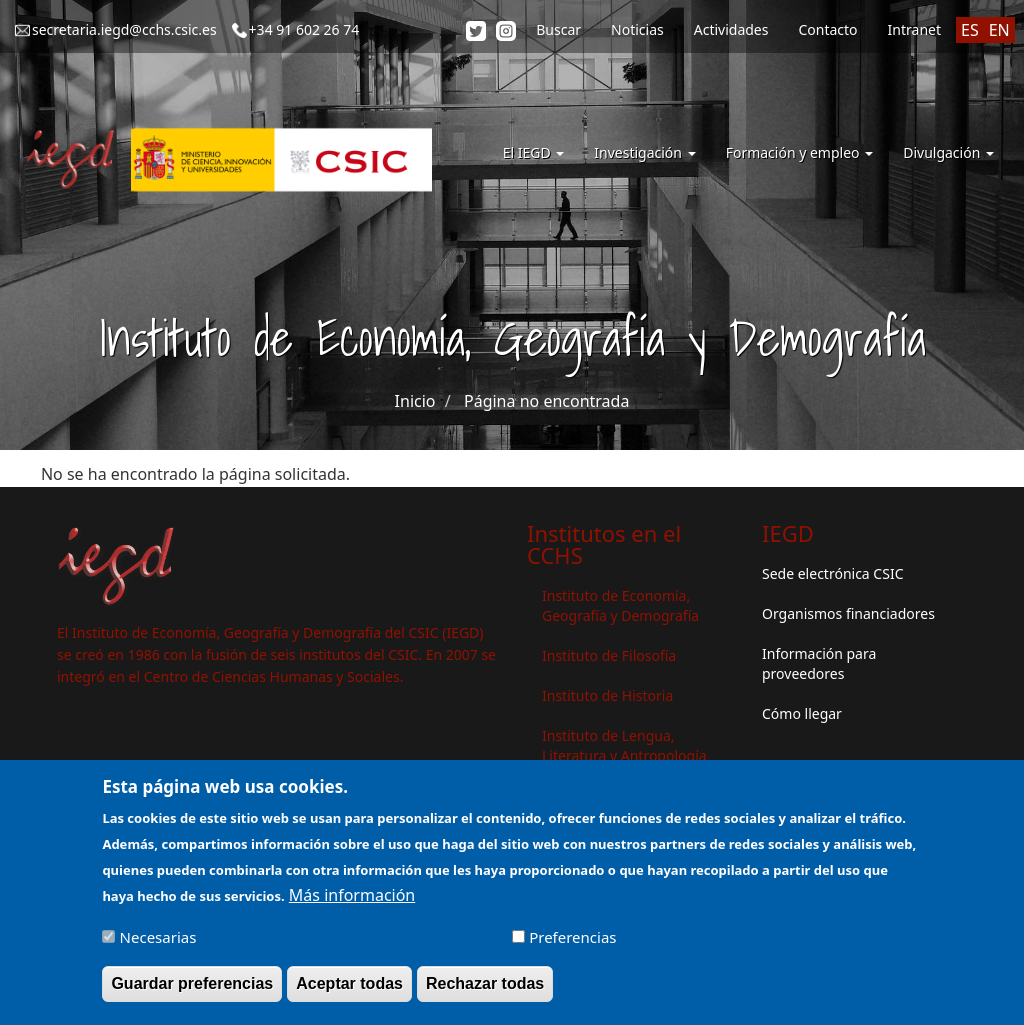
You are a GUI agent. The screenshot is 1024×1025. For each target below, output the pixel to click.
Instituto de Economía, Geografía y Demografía (620, 605)
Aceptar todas (349, 992)
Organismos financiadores (848, 613)
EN (999, 30)
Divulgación (948, 152)
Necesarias (158, 946)
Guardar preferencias (192, 992)
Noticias (637, 29)
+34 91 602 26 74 (304, 29)
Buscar (558, 29)
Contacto (827, 29)
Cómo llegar (802, 713)
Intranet (914, 29)
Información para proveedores (819, 663)
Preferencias (572, 946)
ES (970, 30)
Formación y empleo (800, 152)
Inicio (415, 401)
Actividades (731, 29)
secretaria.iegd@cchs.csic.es (124, 29)
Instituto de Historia (607, 695)
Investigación (644, 152)
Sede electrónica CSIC (832, 573)
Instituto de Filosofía (609, 655)
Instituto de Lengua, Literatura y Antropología (624, 745)
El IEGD (534, 152)
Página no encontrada (546, 401)
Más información (352, 904)
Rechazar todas (485, 992)
